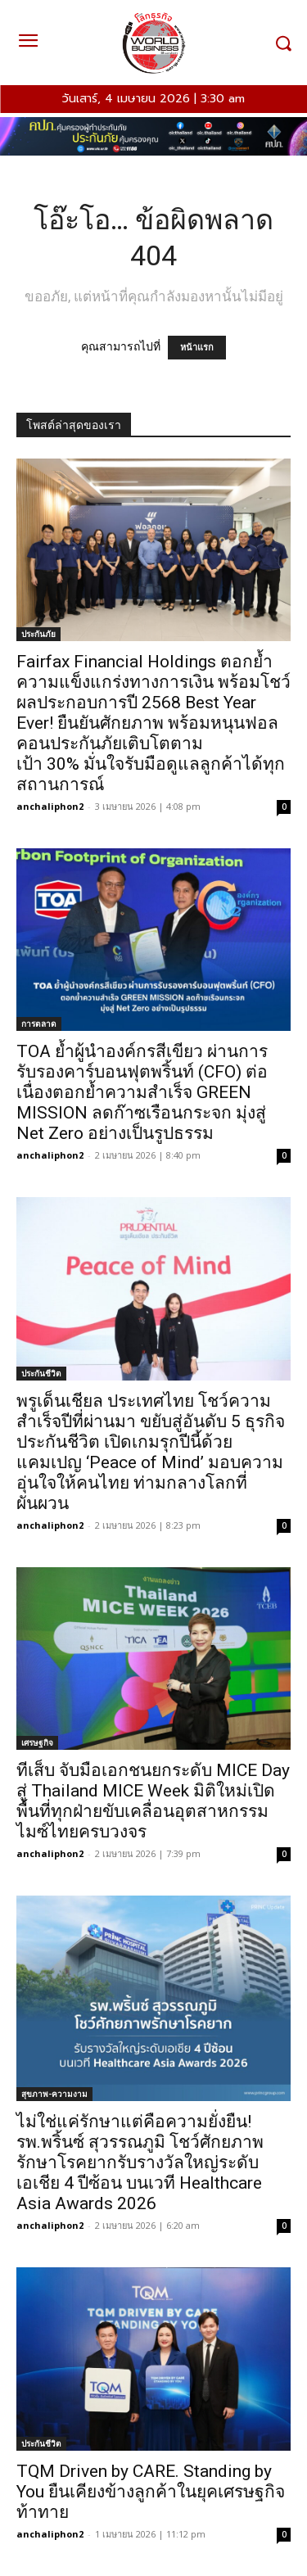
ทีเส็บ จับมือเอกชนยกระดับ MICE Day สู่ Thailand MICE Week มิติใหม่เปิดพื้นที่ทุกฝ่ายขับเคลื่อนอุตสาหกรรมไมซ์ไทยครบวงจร (153, 1801)
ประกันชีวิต (41, 1373)
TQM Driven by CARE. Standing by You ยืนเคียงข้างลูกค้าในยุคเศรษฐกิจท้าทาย (150, 2491)
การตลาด (38, 1023)
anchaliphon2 (50, 806)
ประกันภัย (38, 633)
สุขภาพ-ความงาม (54, 2093)
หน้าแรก (197, 347)
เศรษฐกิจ (37, 1742)
